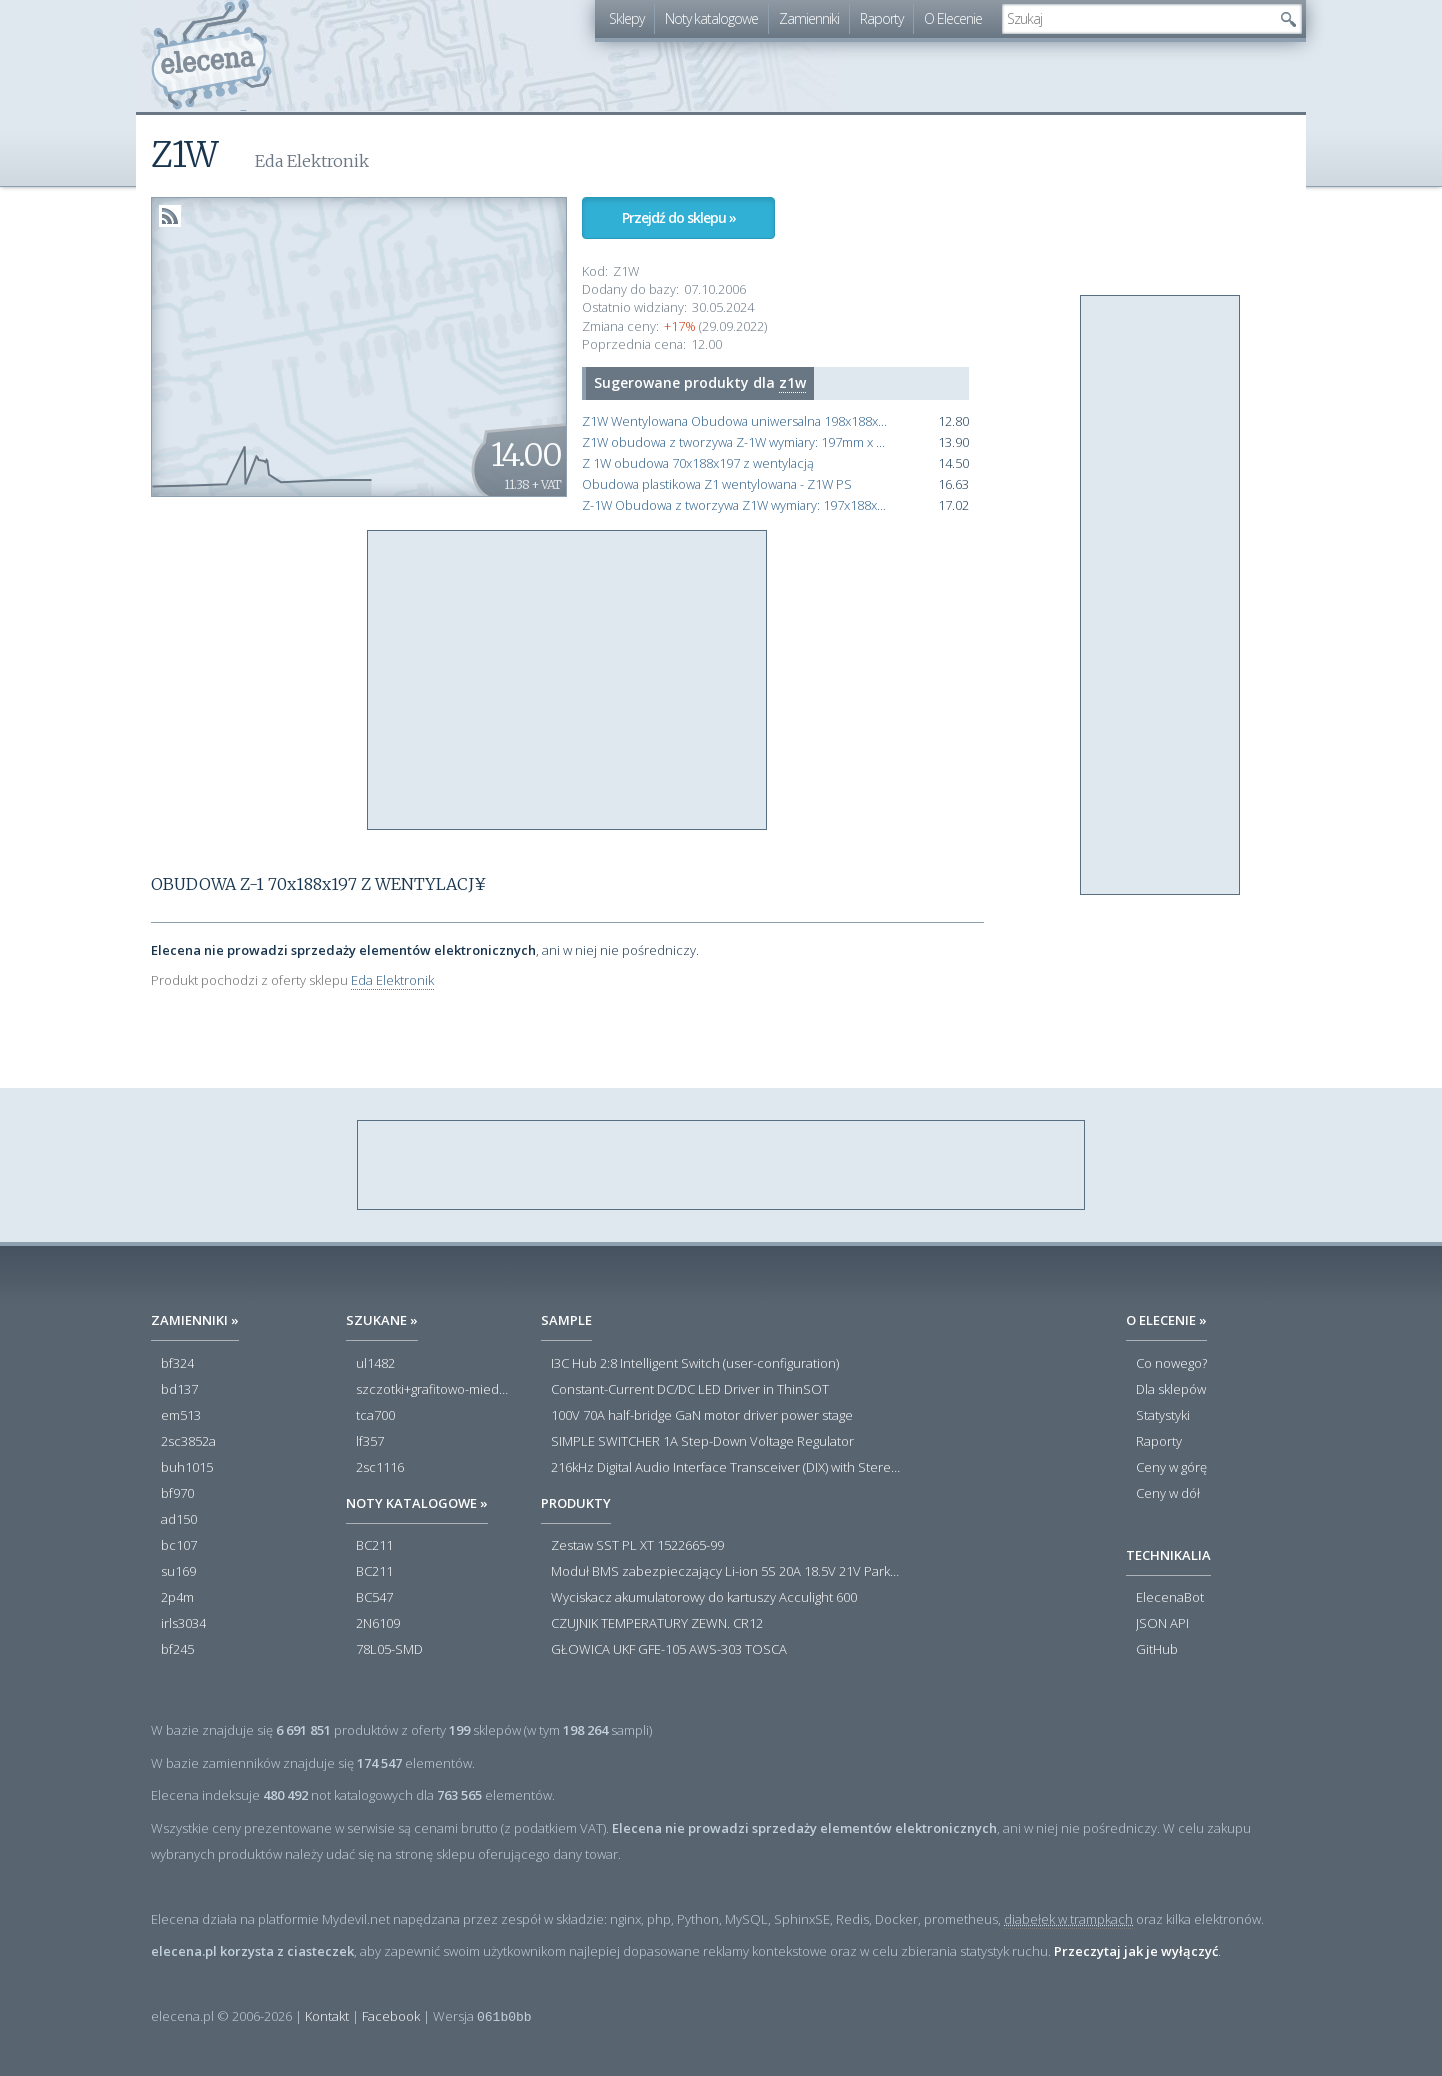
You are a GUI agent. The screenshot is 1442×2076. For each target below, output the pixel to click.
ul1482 (375, 1364)
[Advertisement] (568, 681)
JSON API (1162, 1624)
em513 (181, 1416)
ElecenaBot (1170, 1598)
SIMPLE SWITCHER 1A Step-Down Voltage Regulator (702, 1442)
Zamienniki (809, 18)
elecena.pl (211, 55)
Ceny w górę (1171, 1468)
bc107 (179, 1546)
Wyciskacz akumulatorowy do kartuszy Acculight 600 (704, 1598)
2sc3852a (188, 1442)
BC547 (374, 1598)
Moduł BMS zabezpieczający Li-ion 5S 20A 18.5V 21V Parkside (726, 1572)
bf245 (177, 1650)
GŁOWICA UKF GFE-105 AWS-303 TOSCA (669, 1650)
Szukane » (382, 1320)
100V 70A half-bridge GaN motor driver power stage (702, 1416)
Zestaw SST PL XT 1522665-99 (637, 1546)
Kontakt (327, 2016)
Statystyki (1163, 1416)
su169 (178, 1572)
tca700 (375, 1416)
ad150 (179, 1520)
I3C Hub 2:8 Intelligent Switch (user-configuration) (695, 1364)
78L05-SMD (389, 1650)
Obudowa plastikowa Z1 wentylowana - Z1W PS (717, 484)
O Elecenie (953, 18)
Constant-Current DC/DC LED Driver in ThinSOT (690, 1390)
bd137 (179, 1390)
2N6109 (378, 1624)
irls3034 (183, 1624)
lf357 (370, 1442)
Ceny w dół (1168, 1494)
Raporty (881, 18)
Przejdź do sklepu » (679, 217)
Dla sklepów (1171, 1390)
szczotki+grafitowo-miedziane (433, 1390)
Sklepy (626, 18)
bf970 (177, 1494)
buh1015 (187, 1468)
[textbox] (1137, 19)
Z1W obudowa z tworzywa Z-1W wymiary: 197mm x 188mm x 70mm (736, 442)
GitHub (1157, 1650)
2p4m (177, 1598)
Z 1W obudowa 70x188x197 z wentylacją (698, 463)
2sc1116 (380, 1468)
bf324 (177, 1364)
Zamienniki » (195, 1320)
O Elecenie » (1166, 1320)
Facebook (391, 2016)
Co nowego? (1171, 1364)
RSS (170, 216)
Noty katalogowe (711, 18)
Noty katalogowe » (417, 1503)
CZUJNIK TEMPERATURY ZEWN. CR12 (657, 1624)
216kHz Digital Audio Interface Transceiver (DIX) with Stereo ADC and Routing (726, 1468)
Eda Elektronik (392, 980)
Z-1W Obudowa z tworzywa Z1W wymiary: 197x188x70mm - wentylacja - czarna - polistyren (736, 505)
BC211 (374, 1546)
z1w (792, 382)
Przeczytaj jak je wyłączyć (1136, 1951)
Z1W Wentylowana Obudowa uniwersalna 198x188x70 (736, 421)
